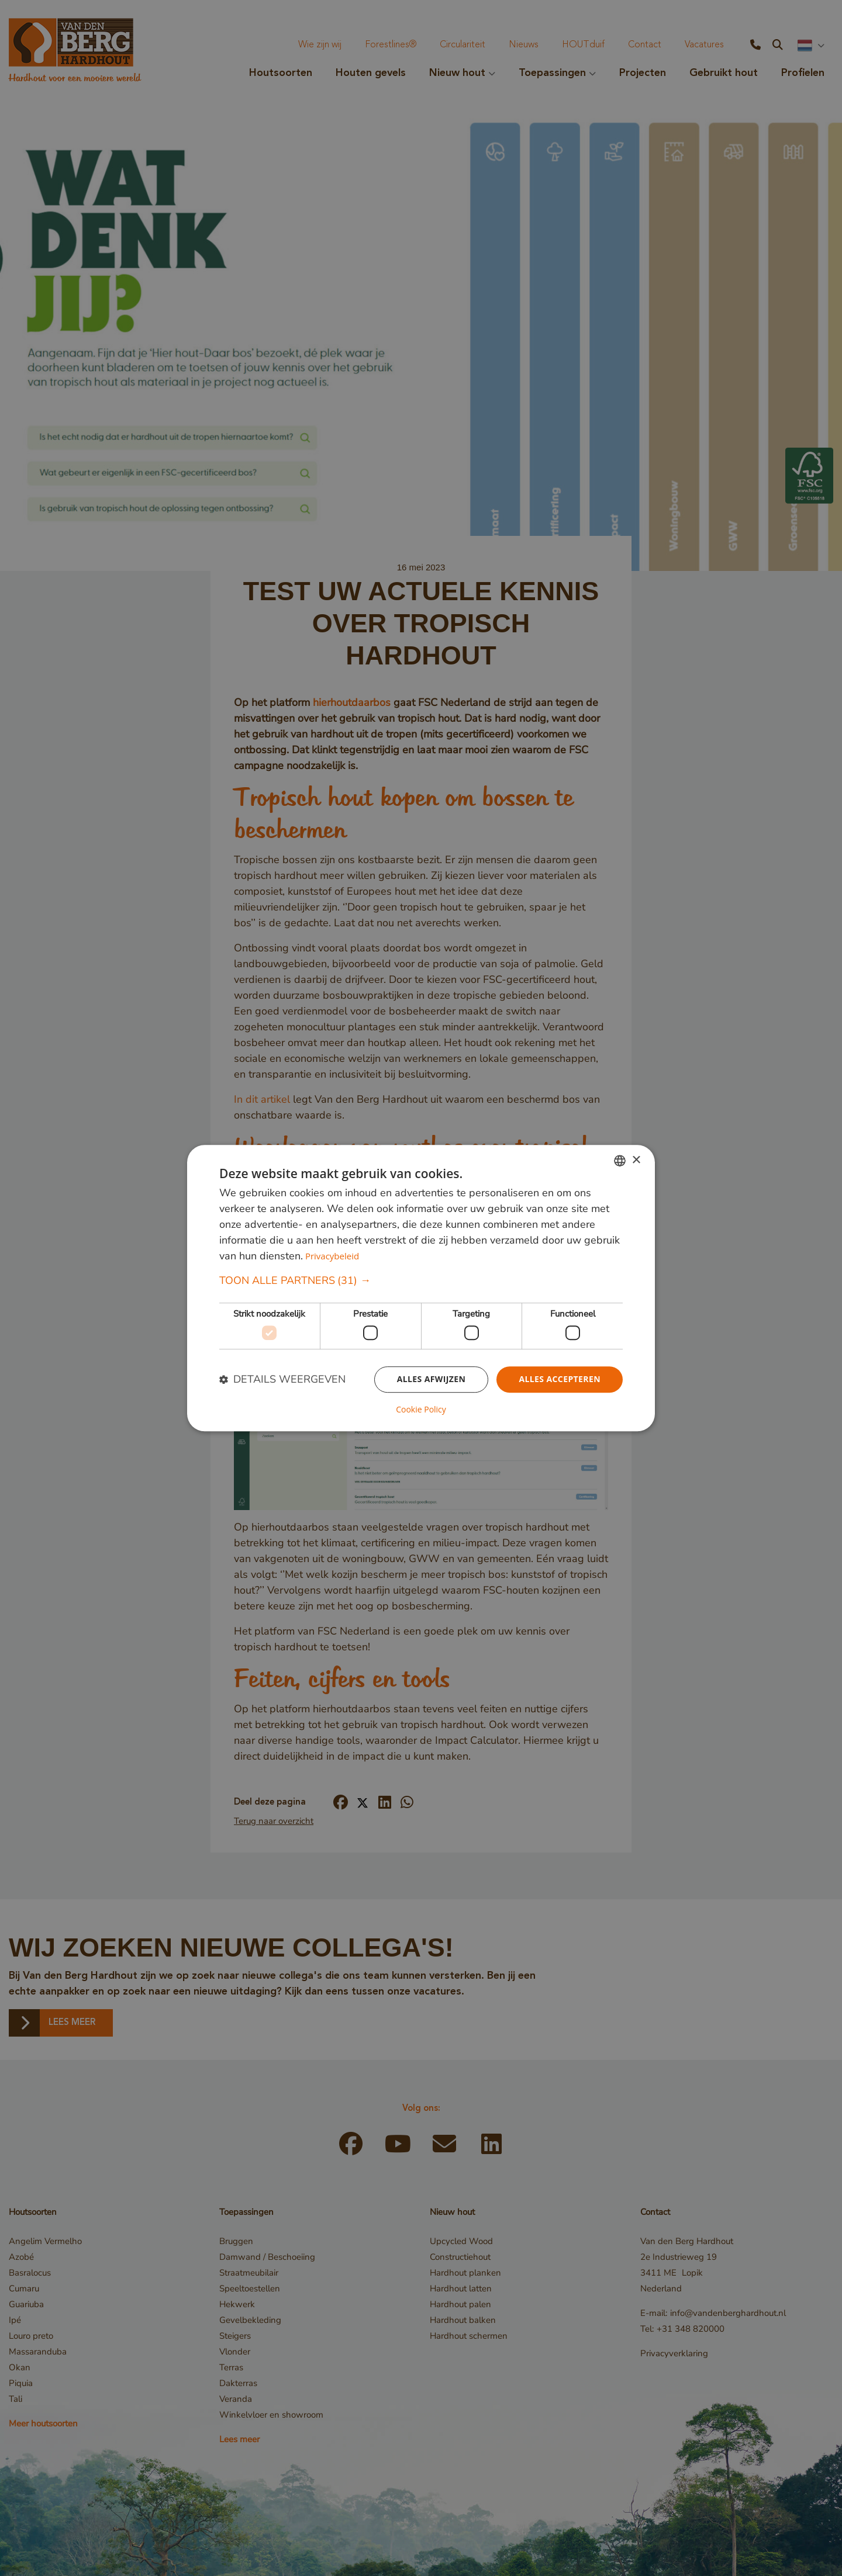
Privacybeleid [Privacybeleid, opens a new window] (332, 1256)
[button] (421, 1281)
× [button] (636, 1160)
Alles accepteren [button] (560, 1378)
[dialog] (421, 1288)
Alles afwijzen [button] (431, 1378)
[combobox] (620, 1160)
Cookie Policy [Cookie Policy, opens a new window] (421, 1409)
